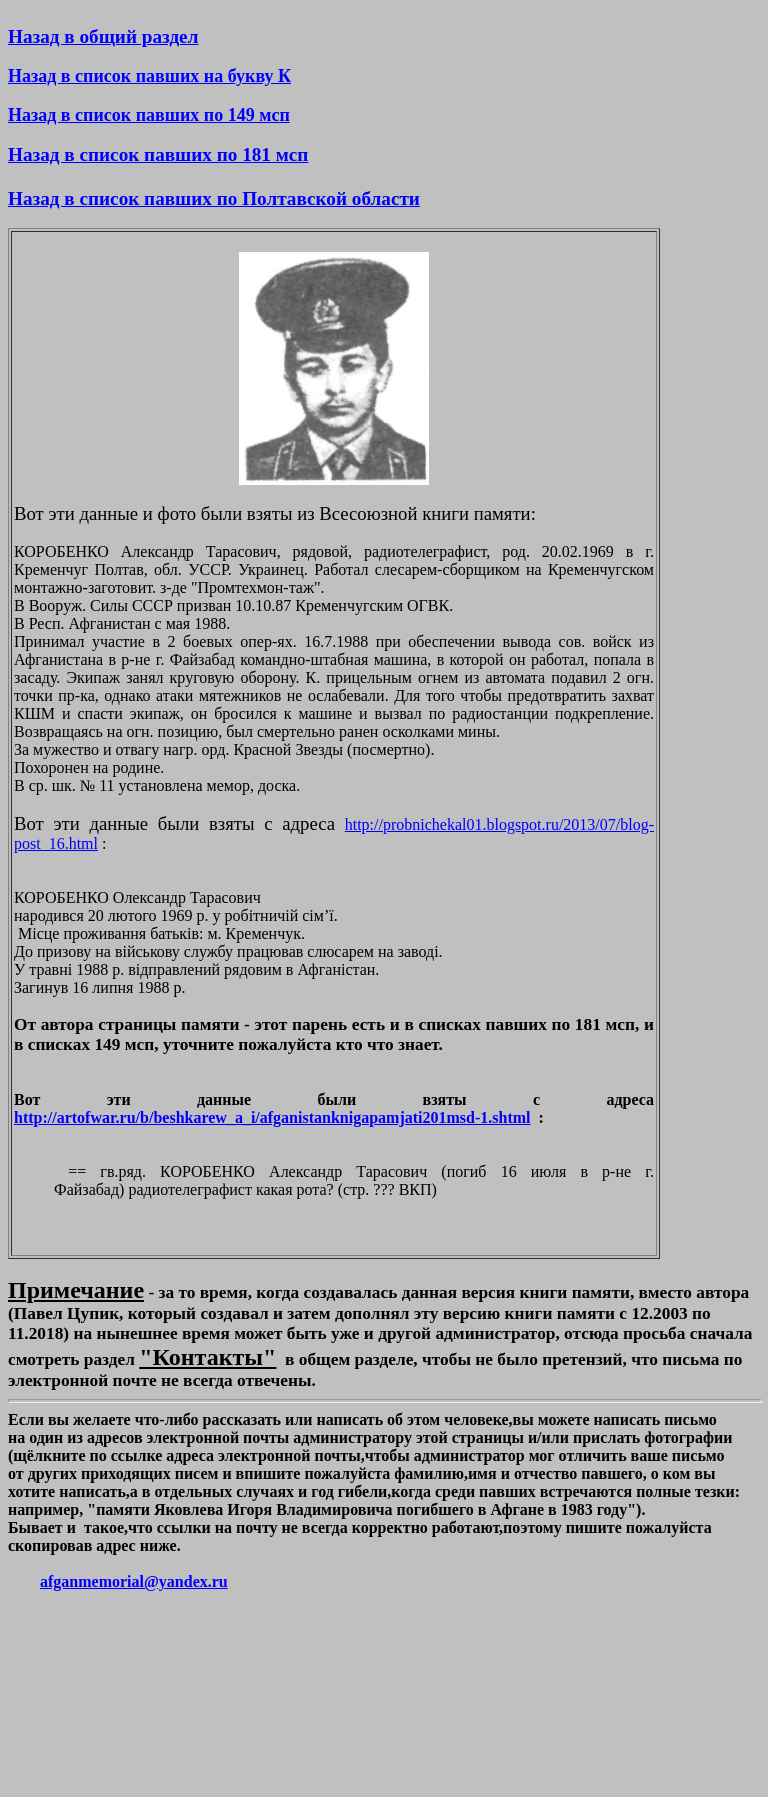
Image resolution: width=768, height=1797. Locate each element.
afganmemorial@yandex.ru (134, 1581)
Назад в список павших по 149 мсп (149, 115)
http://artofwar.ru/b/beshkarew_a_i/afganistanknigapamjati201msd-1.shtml (272, 1117)
